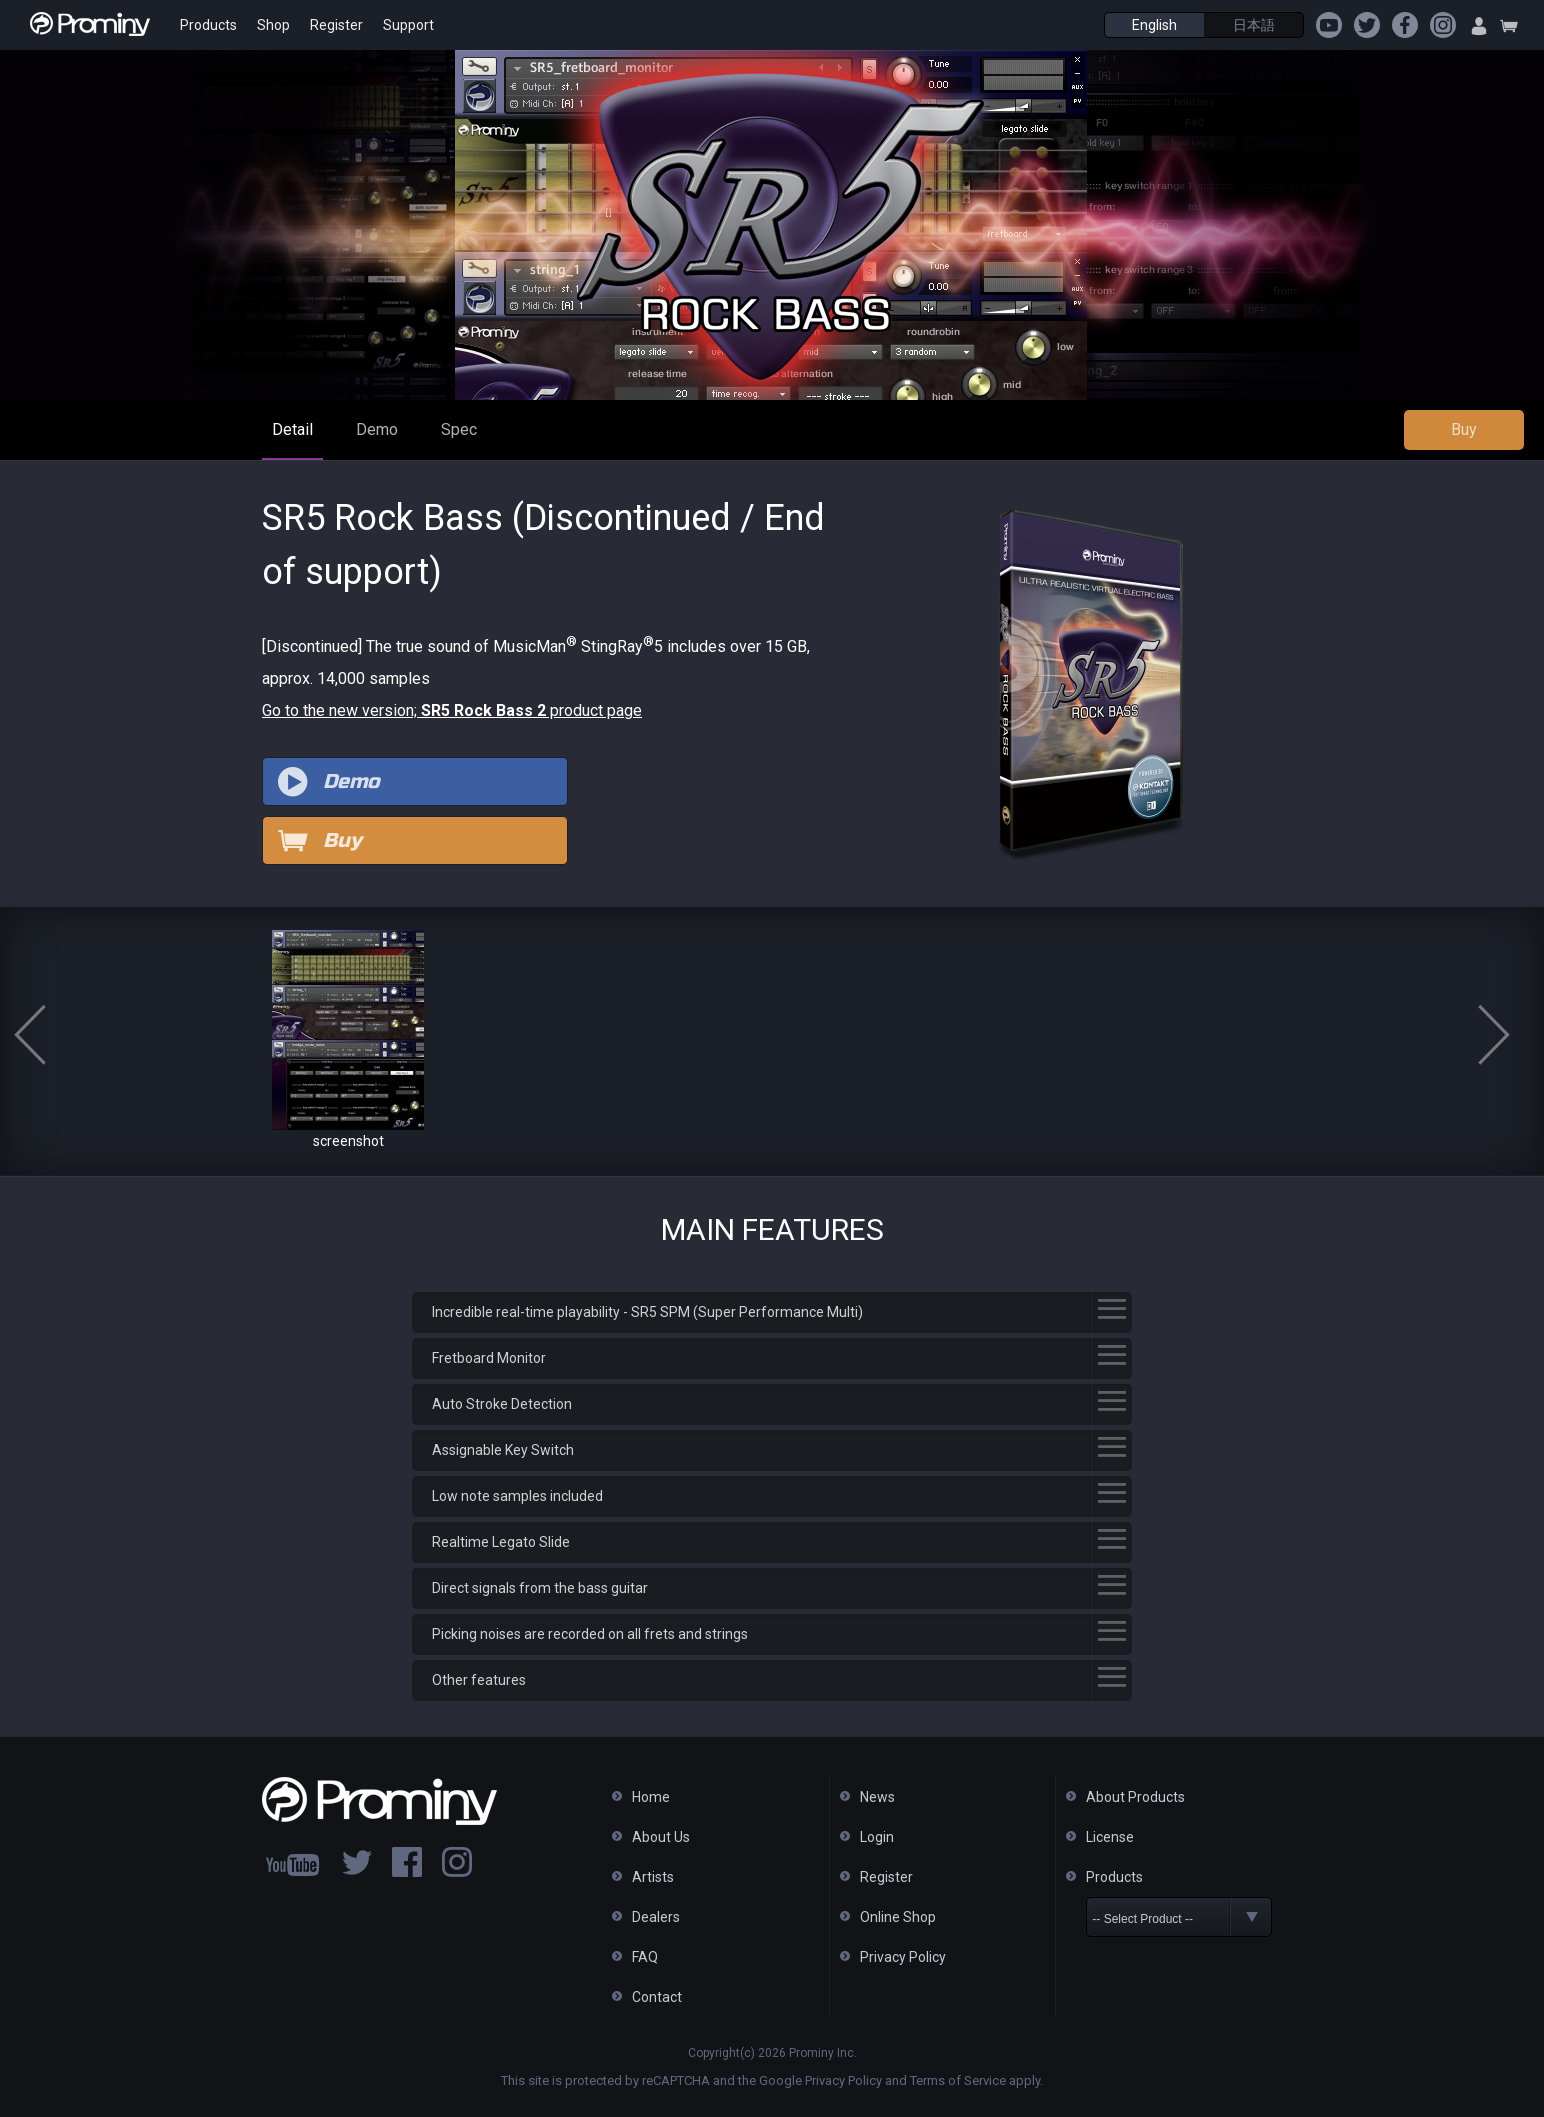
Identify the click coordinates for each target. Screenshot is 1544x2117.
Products (208, 25)
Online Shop (898, 1917)
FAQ (645, 1957)
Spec (459, 429)
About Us (661, 1837)
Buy (1464, 429)
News (877, 1797)
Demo (377, 429)
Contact (657, 1997)
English (1154, 25)
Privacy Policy (903, 1957)
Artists (653, 1877)
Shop (273, 25)
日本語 (1254, 25)
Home (651, 1797)
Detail (292, 429)
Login (877, 1837)
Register (336, 25)
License (1110, 1837)
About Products (1135, 1797)
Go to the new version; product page (452, 710)
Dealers (656, 1917)
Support (408, 25)
